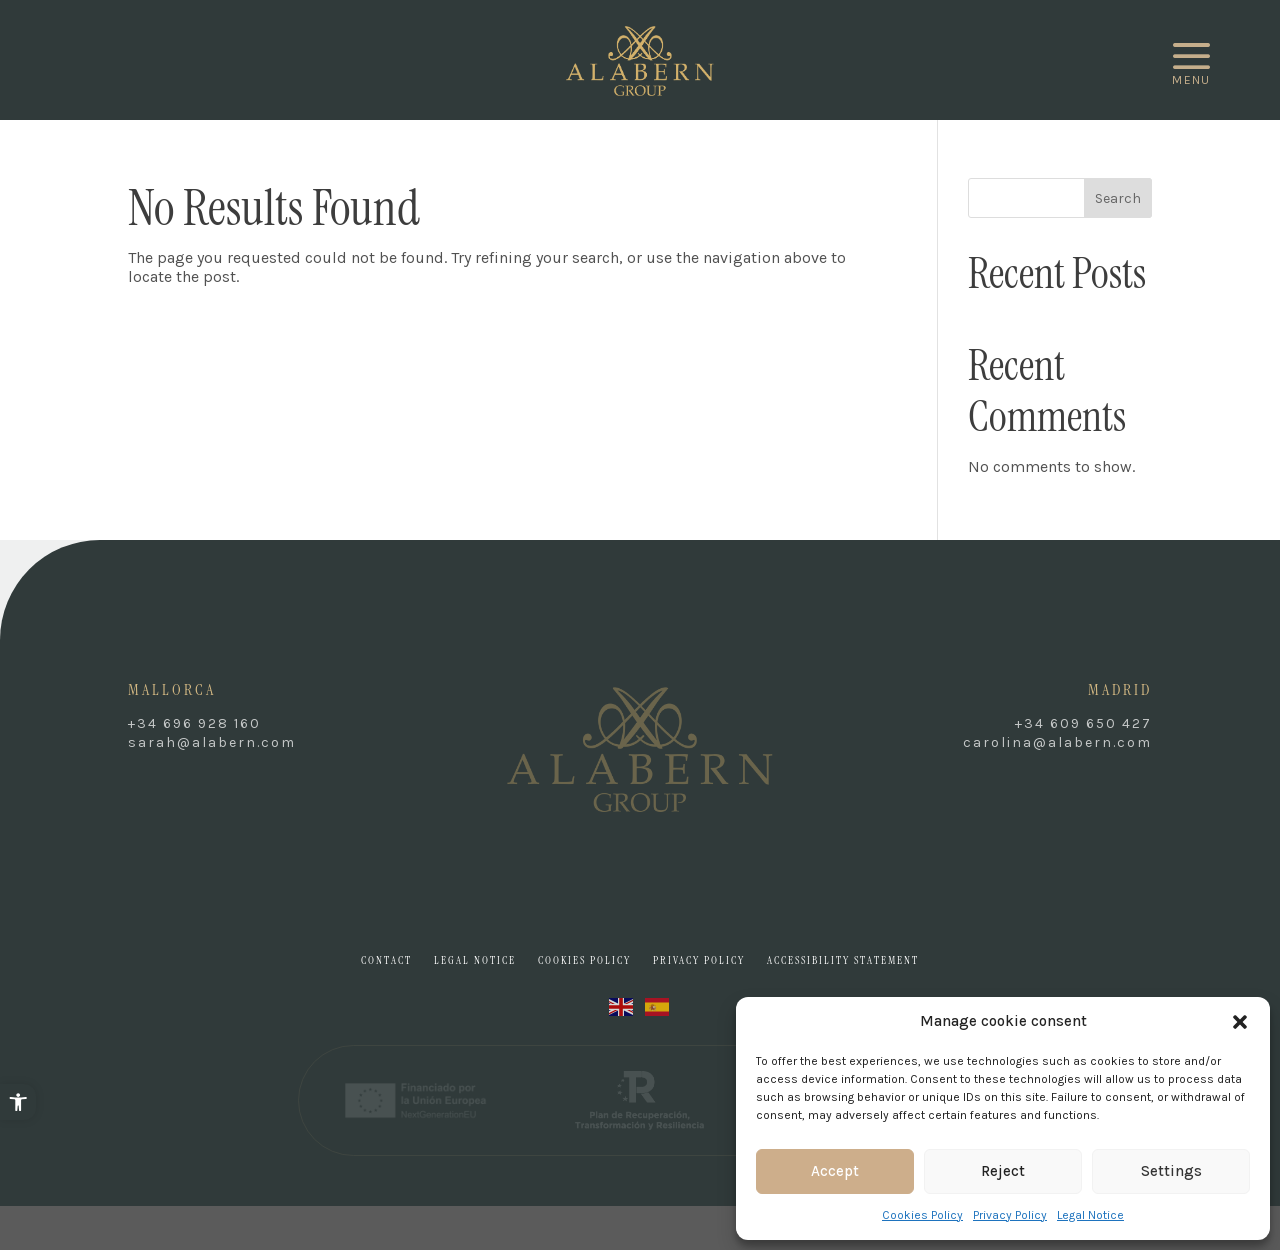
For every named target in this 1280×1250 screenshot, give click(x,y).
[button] (18, 1102)
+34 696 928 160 (194, 723)
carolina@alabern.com (1057, 742)
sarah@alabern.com (212, 742)
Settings (1171, 1171)
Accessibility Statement (843, 960)
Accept (835, 1171)
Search (1118, 198)
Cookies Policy (922, 1215)
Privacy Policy (1010, 1215)
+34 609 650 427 (1083, 723)
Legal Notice (1090, 1215)
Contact (386, 960)
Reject (1003, 1171)
